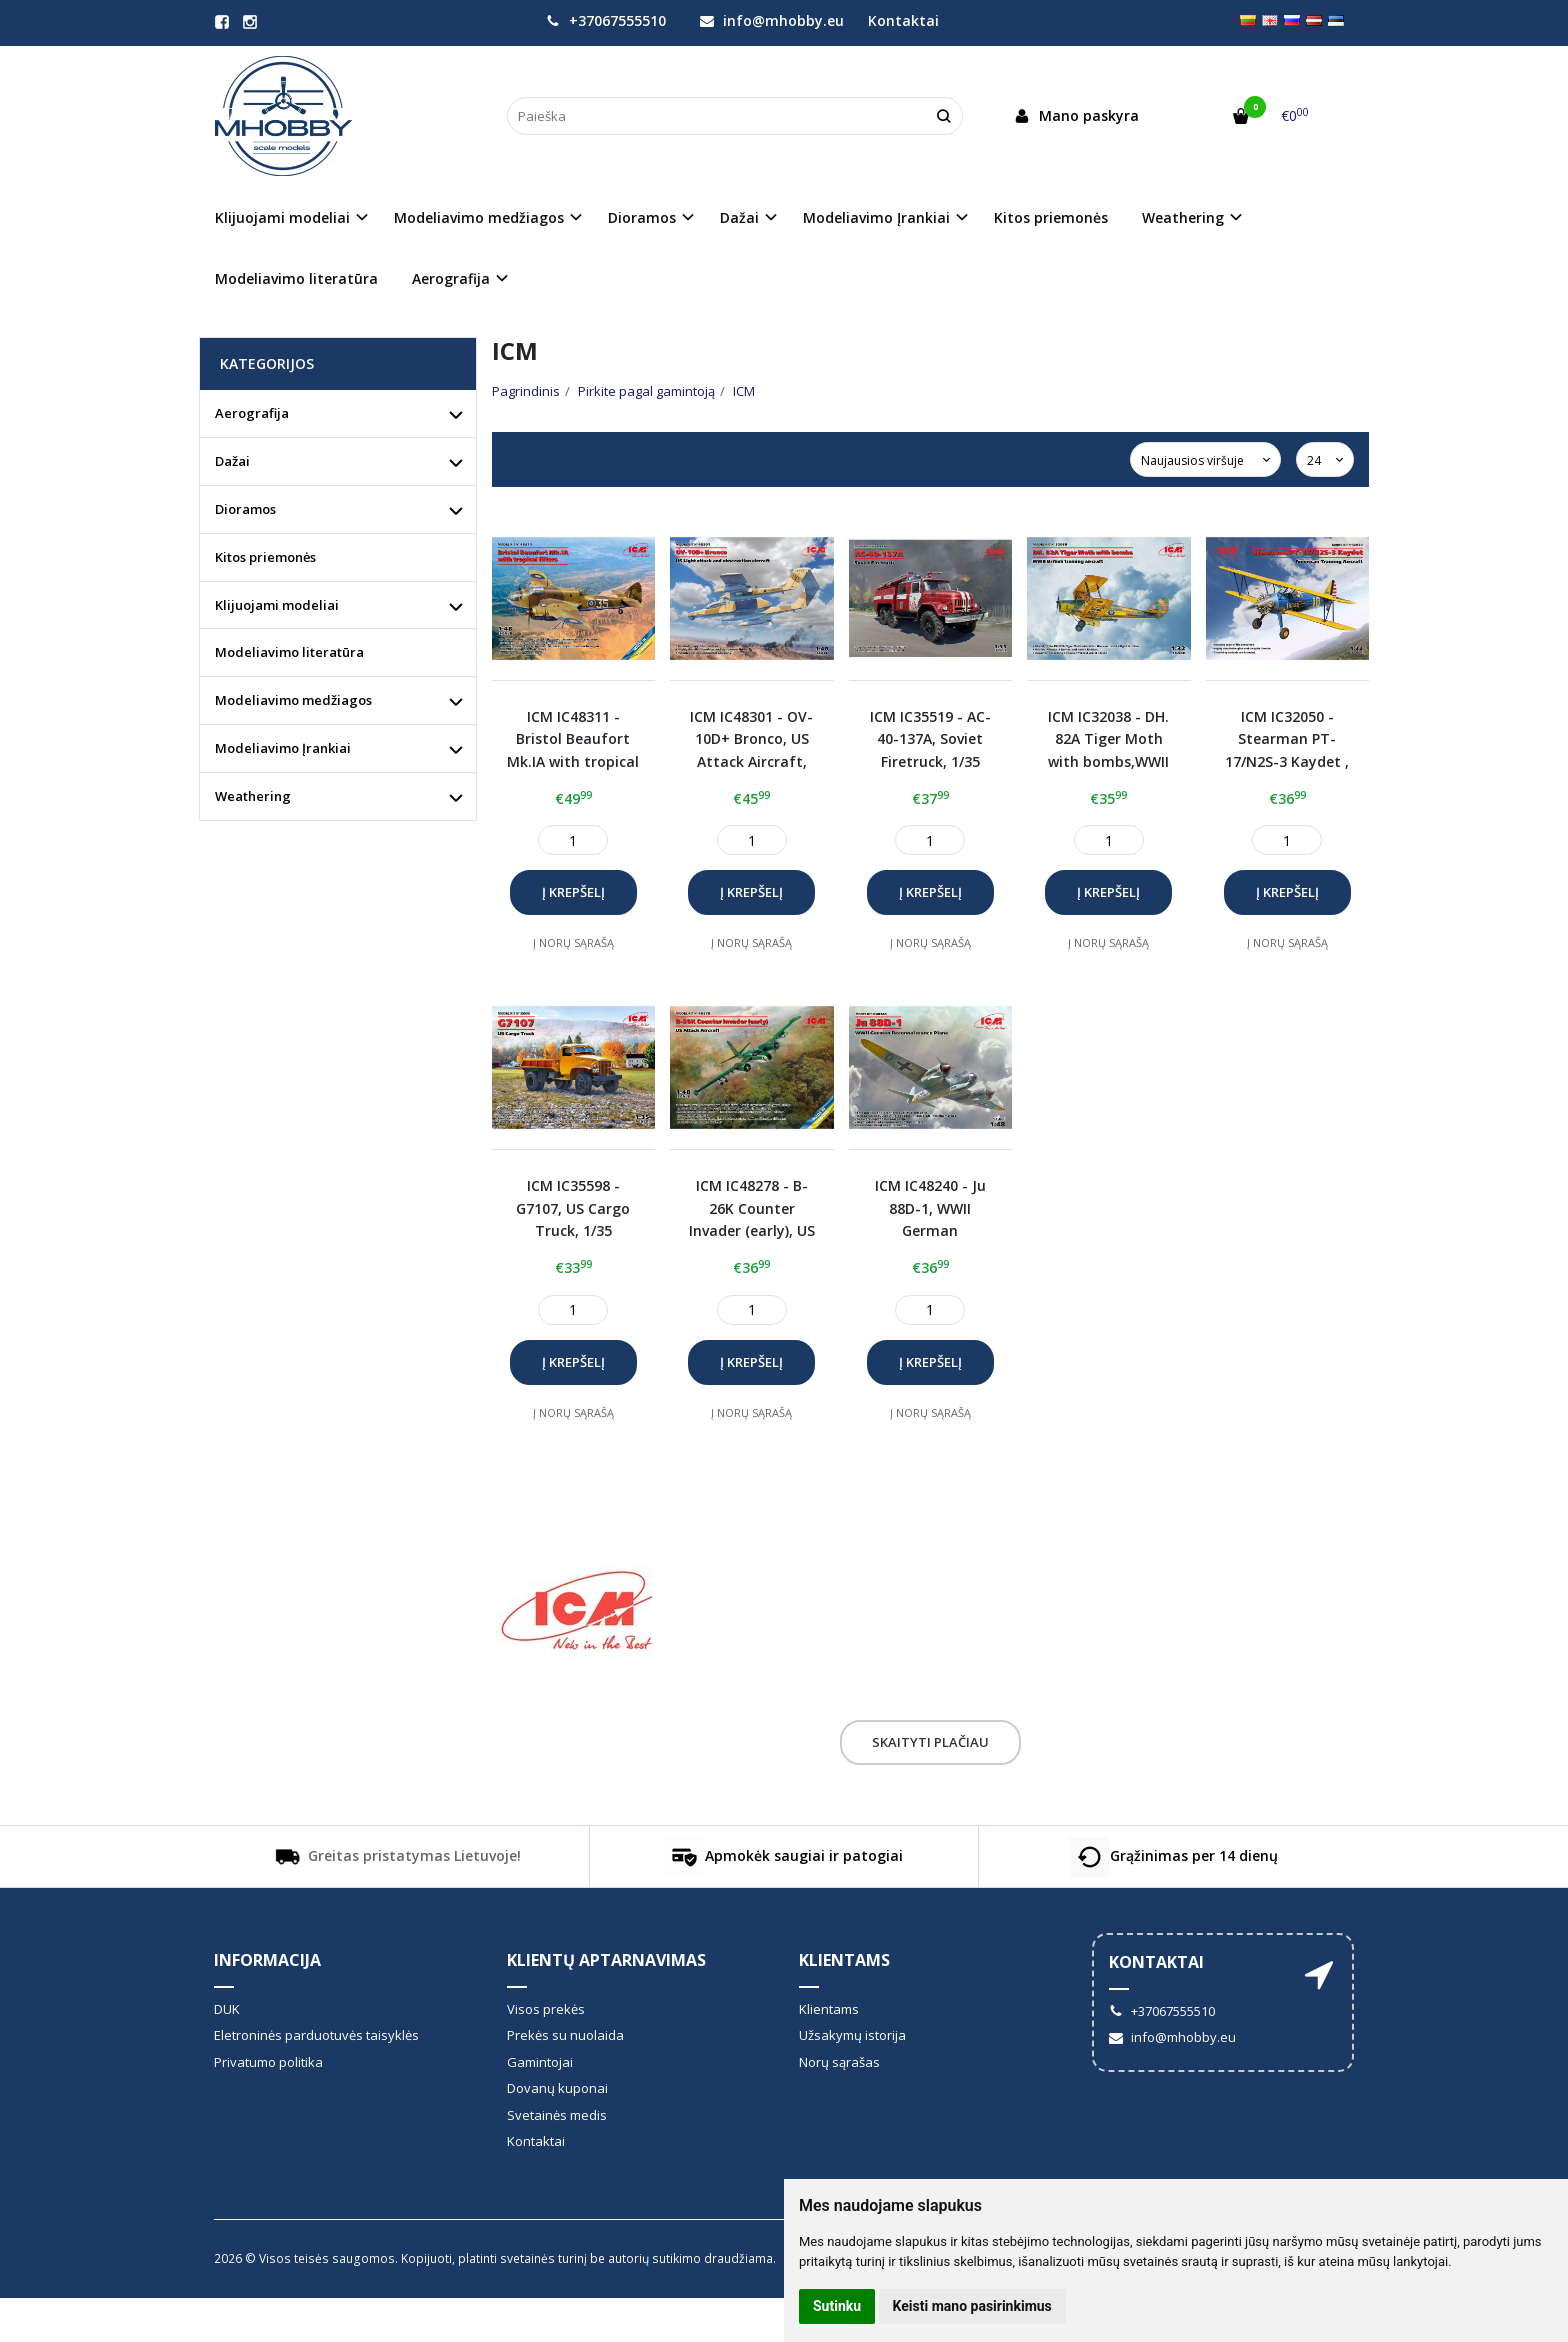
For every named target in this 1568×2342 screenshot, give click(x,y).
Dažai (232, 461)
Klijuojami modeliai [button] (282, 217)
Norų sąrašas (839, 2062)
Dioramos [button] (642, 217)
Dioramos (245, 509)
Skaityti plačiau (930, 1742)
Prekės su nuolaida (565, 2035)
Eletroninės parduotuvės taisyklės (316, 2035)
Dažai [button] (739, 217)
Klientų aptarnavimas (606, 1960)
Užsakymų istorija (852, 2035)
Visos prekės (546, 2009)
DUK (227, 2009)
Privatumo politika (268, 2062)
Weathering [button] (1183, 217)
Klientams (844, 1960)
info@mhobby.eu (772, 20)
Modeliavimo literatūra (296, 278)
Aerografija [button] (451, 278)
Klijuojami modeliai (277, 605)
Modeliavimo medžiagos (293, 700)
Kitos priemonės (1051, 217)
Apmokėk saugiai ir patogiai (784, 1857)
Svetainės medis (557, 2115)
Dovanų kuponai (557, 2088)
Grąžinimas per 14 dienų (1174, 1857)
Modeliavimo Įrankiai (283, 748)
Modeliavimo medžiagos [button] (479, 217)
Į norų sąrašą (573, 942)
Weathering (253, 796)
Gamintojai (540, 2062)
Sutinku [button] (837, 2306)
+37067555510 (606, 20)
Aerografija (252, 413)
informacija (267, 1960)
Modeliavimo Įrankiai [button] (876, 217)
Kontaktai (903, 20)
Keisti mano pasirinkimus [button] (972, 2306)
